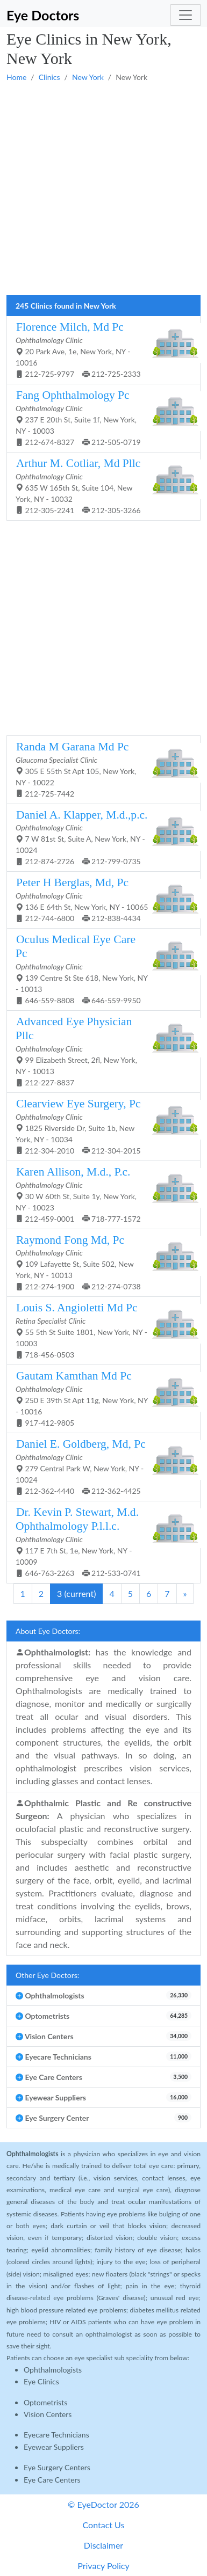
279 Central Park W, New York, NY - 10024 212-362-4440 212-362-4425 (99, 1466)
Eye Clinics (41, 2381)
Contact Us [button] (104, 2525)
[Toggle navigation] (185, 15)
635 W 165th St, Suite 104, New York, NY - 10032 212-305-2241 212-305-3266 (99, 486)
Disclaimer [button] (103, 2545)
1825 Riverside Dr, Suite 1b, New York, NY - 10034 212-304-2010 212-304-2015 (99, 1126)
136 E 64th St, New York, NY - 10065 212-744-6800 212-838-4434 (99, 899)
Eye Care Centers (52, 2479)
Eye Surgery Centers (57, 2467)
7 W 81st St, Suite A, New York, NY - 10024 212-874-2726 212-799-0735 (99, 837)
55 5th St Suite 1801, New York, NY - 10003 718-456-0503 (99, 1330)
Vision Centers (48, 2414)
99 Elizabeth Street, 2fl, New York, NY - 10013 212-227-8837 (99, 1051)
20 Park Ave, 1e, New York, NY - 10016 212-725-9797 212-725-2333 (99, 349)
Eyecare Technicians (56, 2434)
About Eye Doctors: (48, 1631)
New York (88, 77)
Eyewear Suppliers (54, 2446)
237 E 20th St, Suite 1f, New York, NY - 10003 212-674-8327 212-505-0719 (99, 418)
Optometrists (45, 2402)
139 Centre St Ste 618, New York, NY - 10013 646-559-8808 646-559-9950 (99, 969)
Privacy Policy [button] (103, 2565)
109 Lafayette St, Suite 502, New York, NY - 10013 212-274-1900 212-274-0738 (99, 1262)
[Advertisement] (103, 189)
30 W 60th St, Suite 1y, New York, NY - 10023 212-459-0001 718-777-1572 (99, 1194)
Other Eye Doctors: (47, 1975)
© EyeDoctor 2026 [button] (103, 2504)
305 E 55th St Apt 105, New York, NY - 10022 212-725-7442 (99, 769)
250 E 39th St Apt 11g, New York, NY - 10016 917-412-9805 (99, 1398)
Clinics (49, 77)
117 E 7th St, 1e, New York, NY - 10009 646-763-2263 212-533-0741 (99, 1542)
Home (16, 77)
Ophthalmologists (53, 2369)
